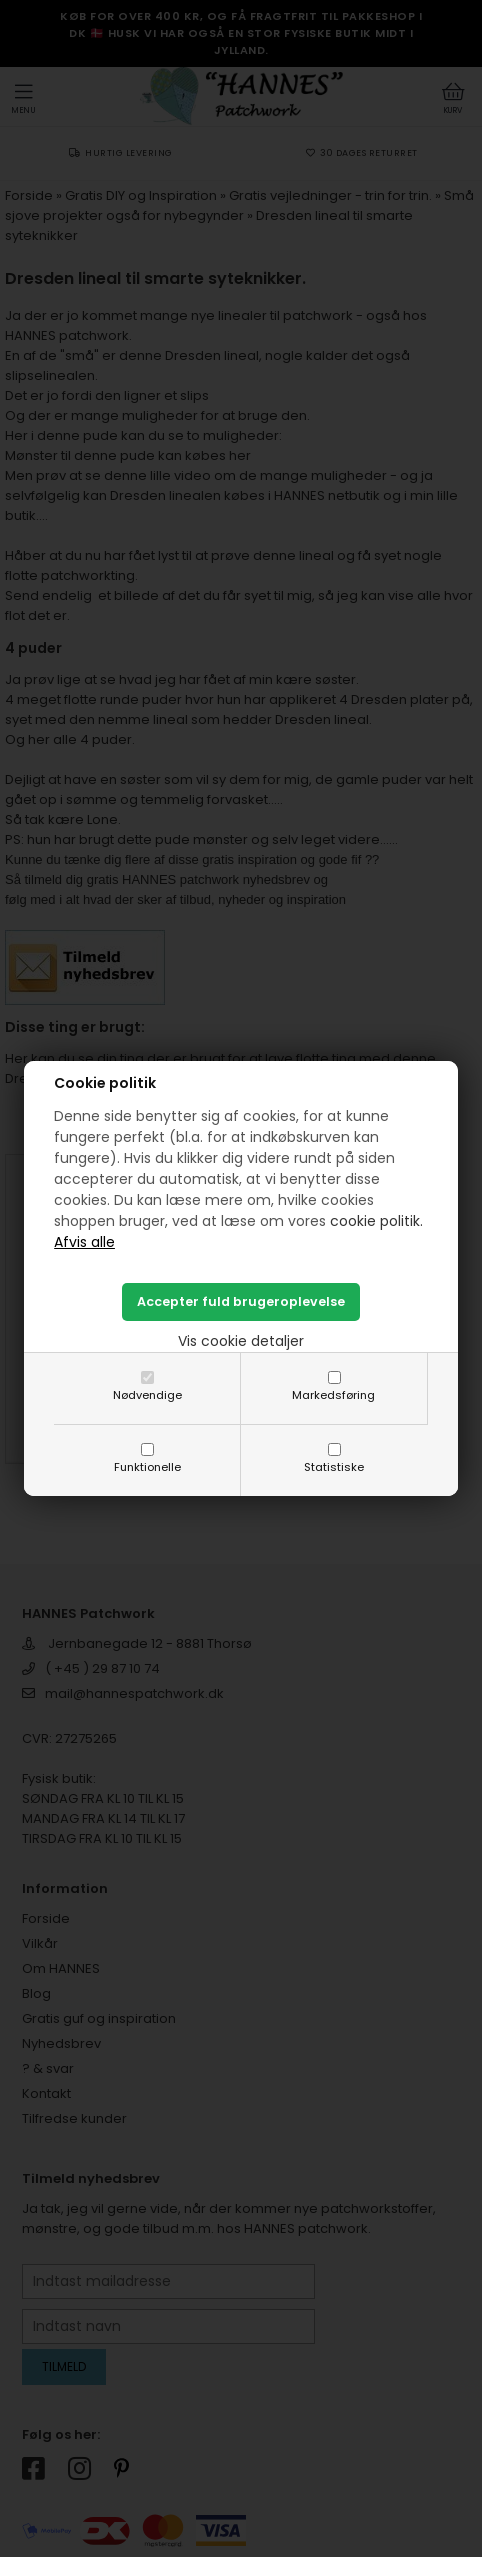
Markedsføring (333, 1395)
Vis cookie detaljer (241, 1341)
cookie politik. (376, 1221)
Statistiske (334, 1467)
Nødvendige (147, 1395)
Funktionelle (147, 1467)
